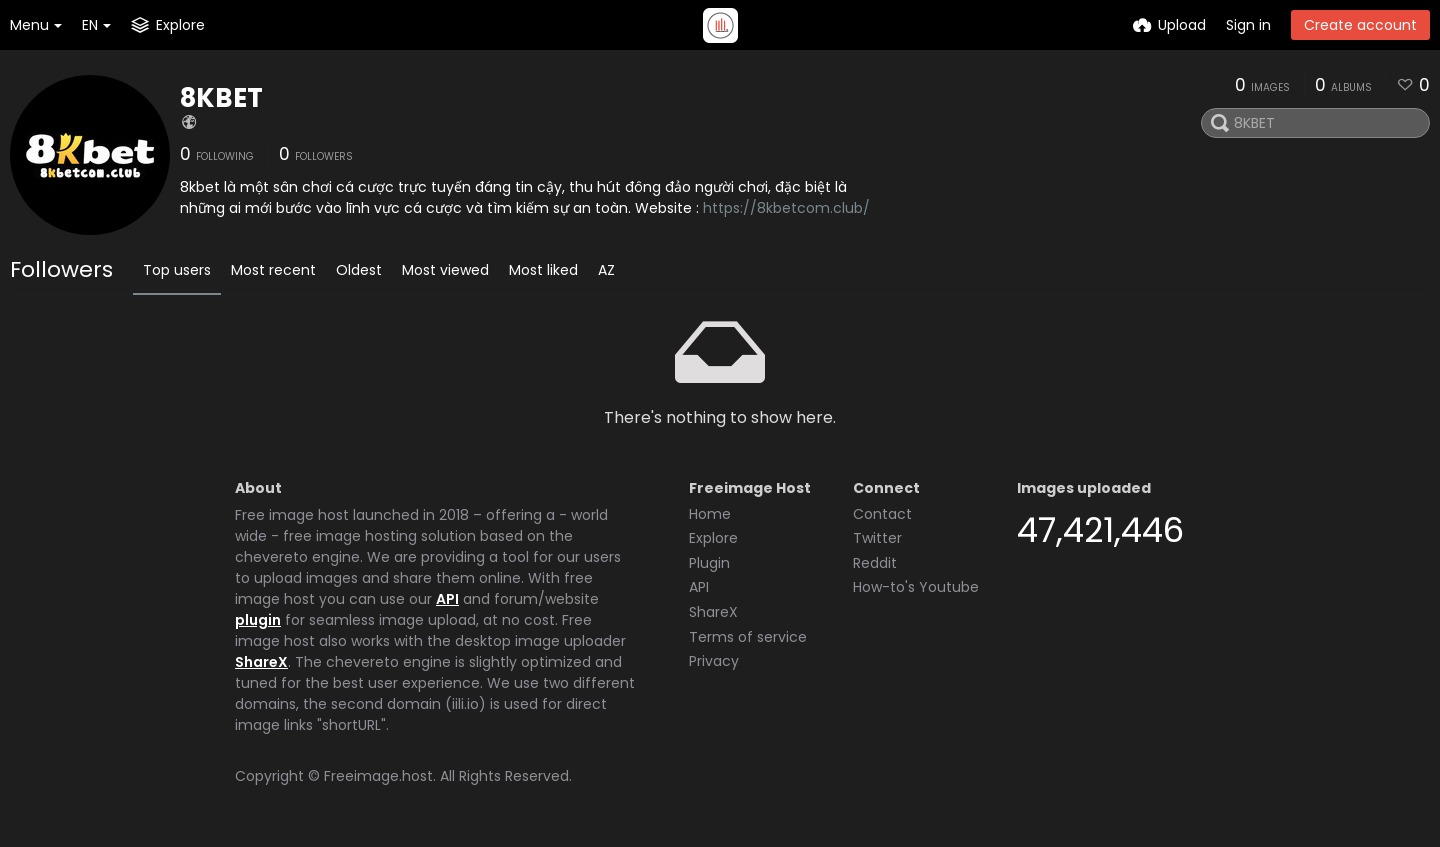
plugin (258, 620)
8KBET (221, 98)
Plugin (709, 563)
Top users (177, 270)
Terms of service (748, 637)
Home (710, 514)
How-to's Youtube (916, 587)
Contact (882, 514)
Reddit (875, 563)
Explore (713, 538)
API (447, 599)
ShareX (261, 662)
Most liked (543, 270)
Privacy (714, 661)
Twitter (877, 538)
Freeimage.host (378, 776)
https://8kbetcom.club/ (786, 208)
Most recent (273, 270)
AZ (606, 270)
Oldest (359, 270)
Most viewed (445, 270)
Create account (1360, 25)
